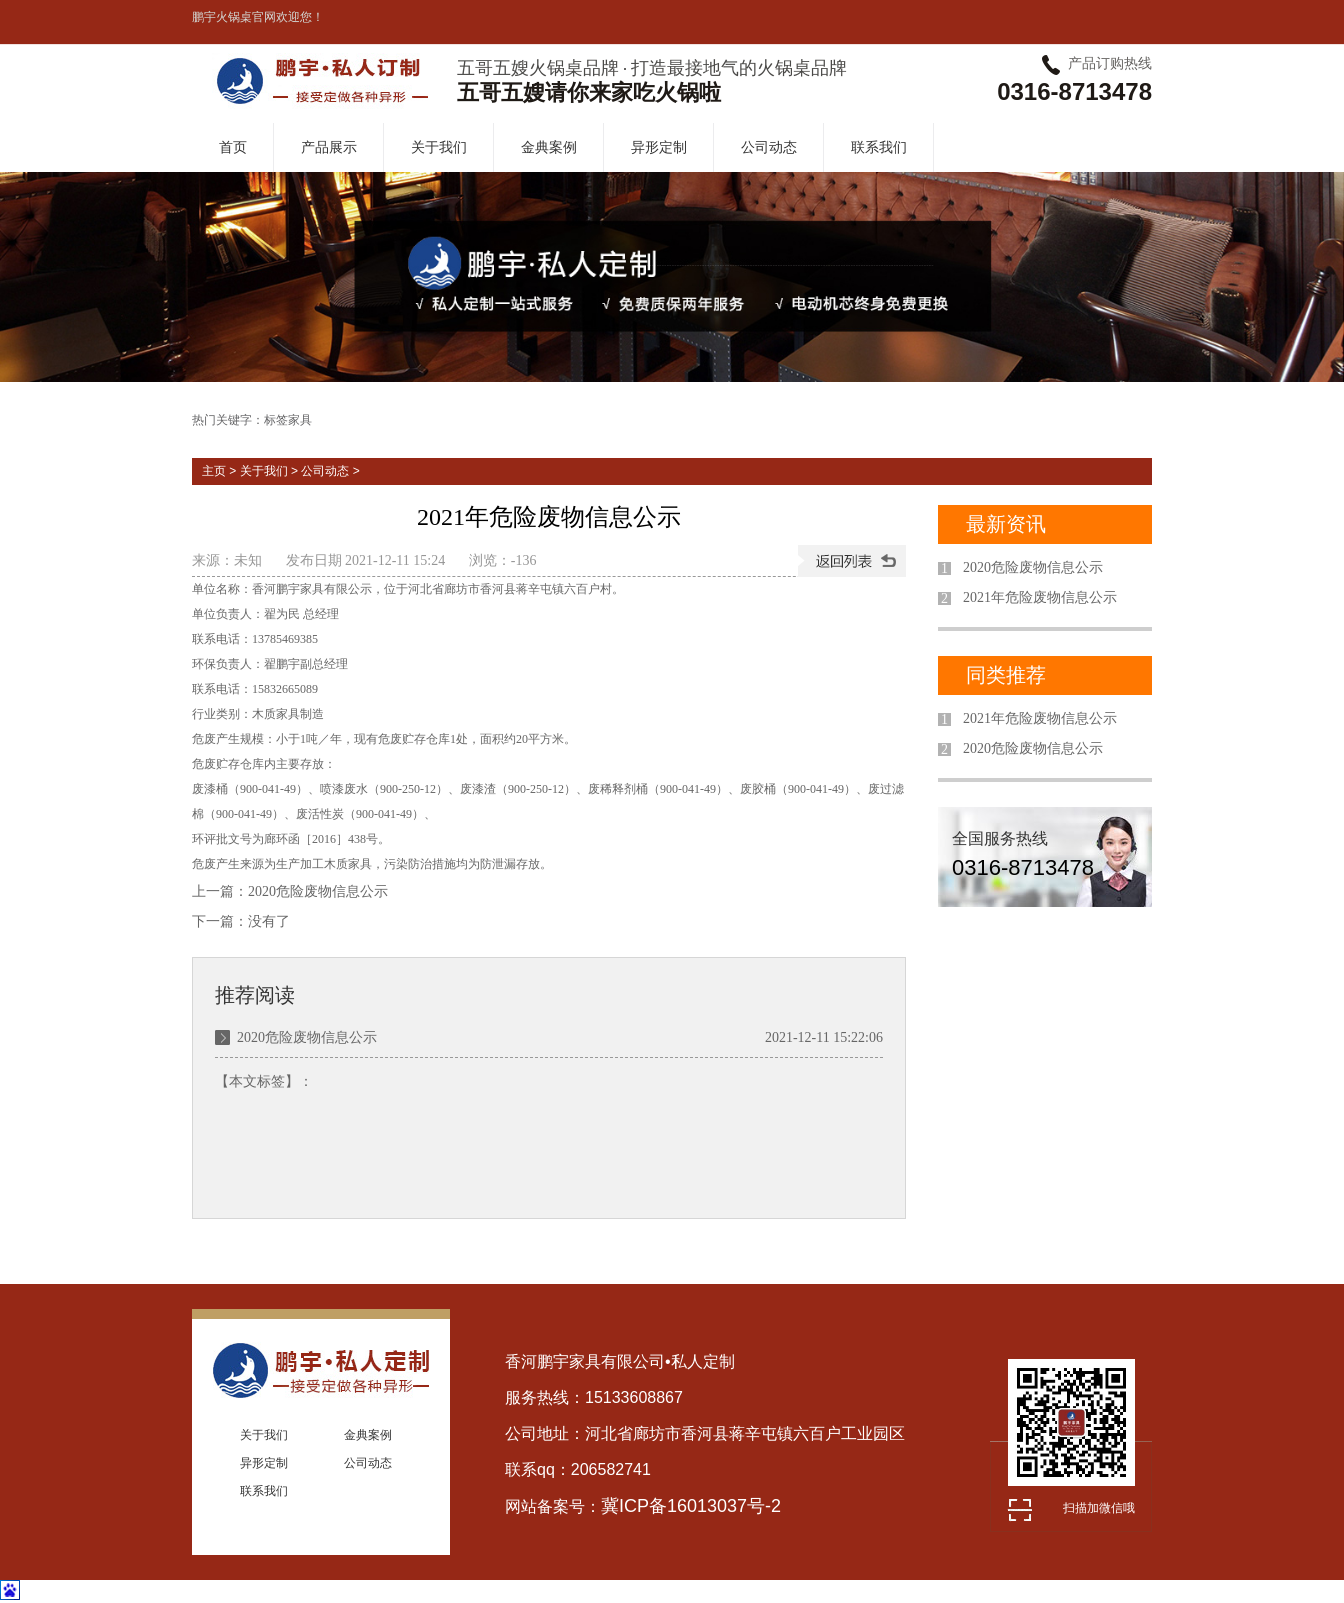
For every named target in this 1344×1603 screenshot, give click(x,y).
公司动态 (769, 147)
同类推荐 (1006, 675)
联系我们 (879, 147)
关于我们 (439, 147)
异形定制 (659, 147)
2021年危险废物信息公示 (1040, 597)
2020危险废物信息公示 (318, 891)
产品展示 (329, 147)
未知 (248, 560)
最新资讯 (1006, 524)
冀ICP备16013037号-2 (691, 1506)
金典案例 (549, 147)
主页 (214, 471)
